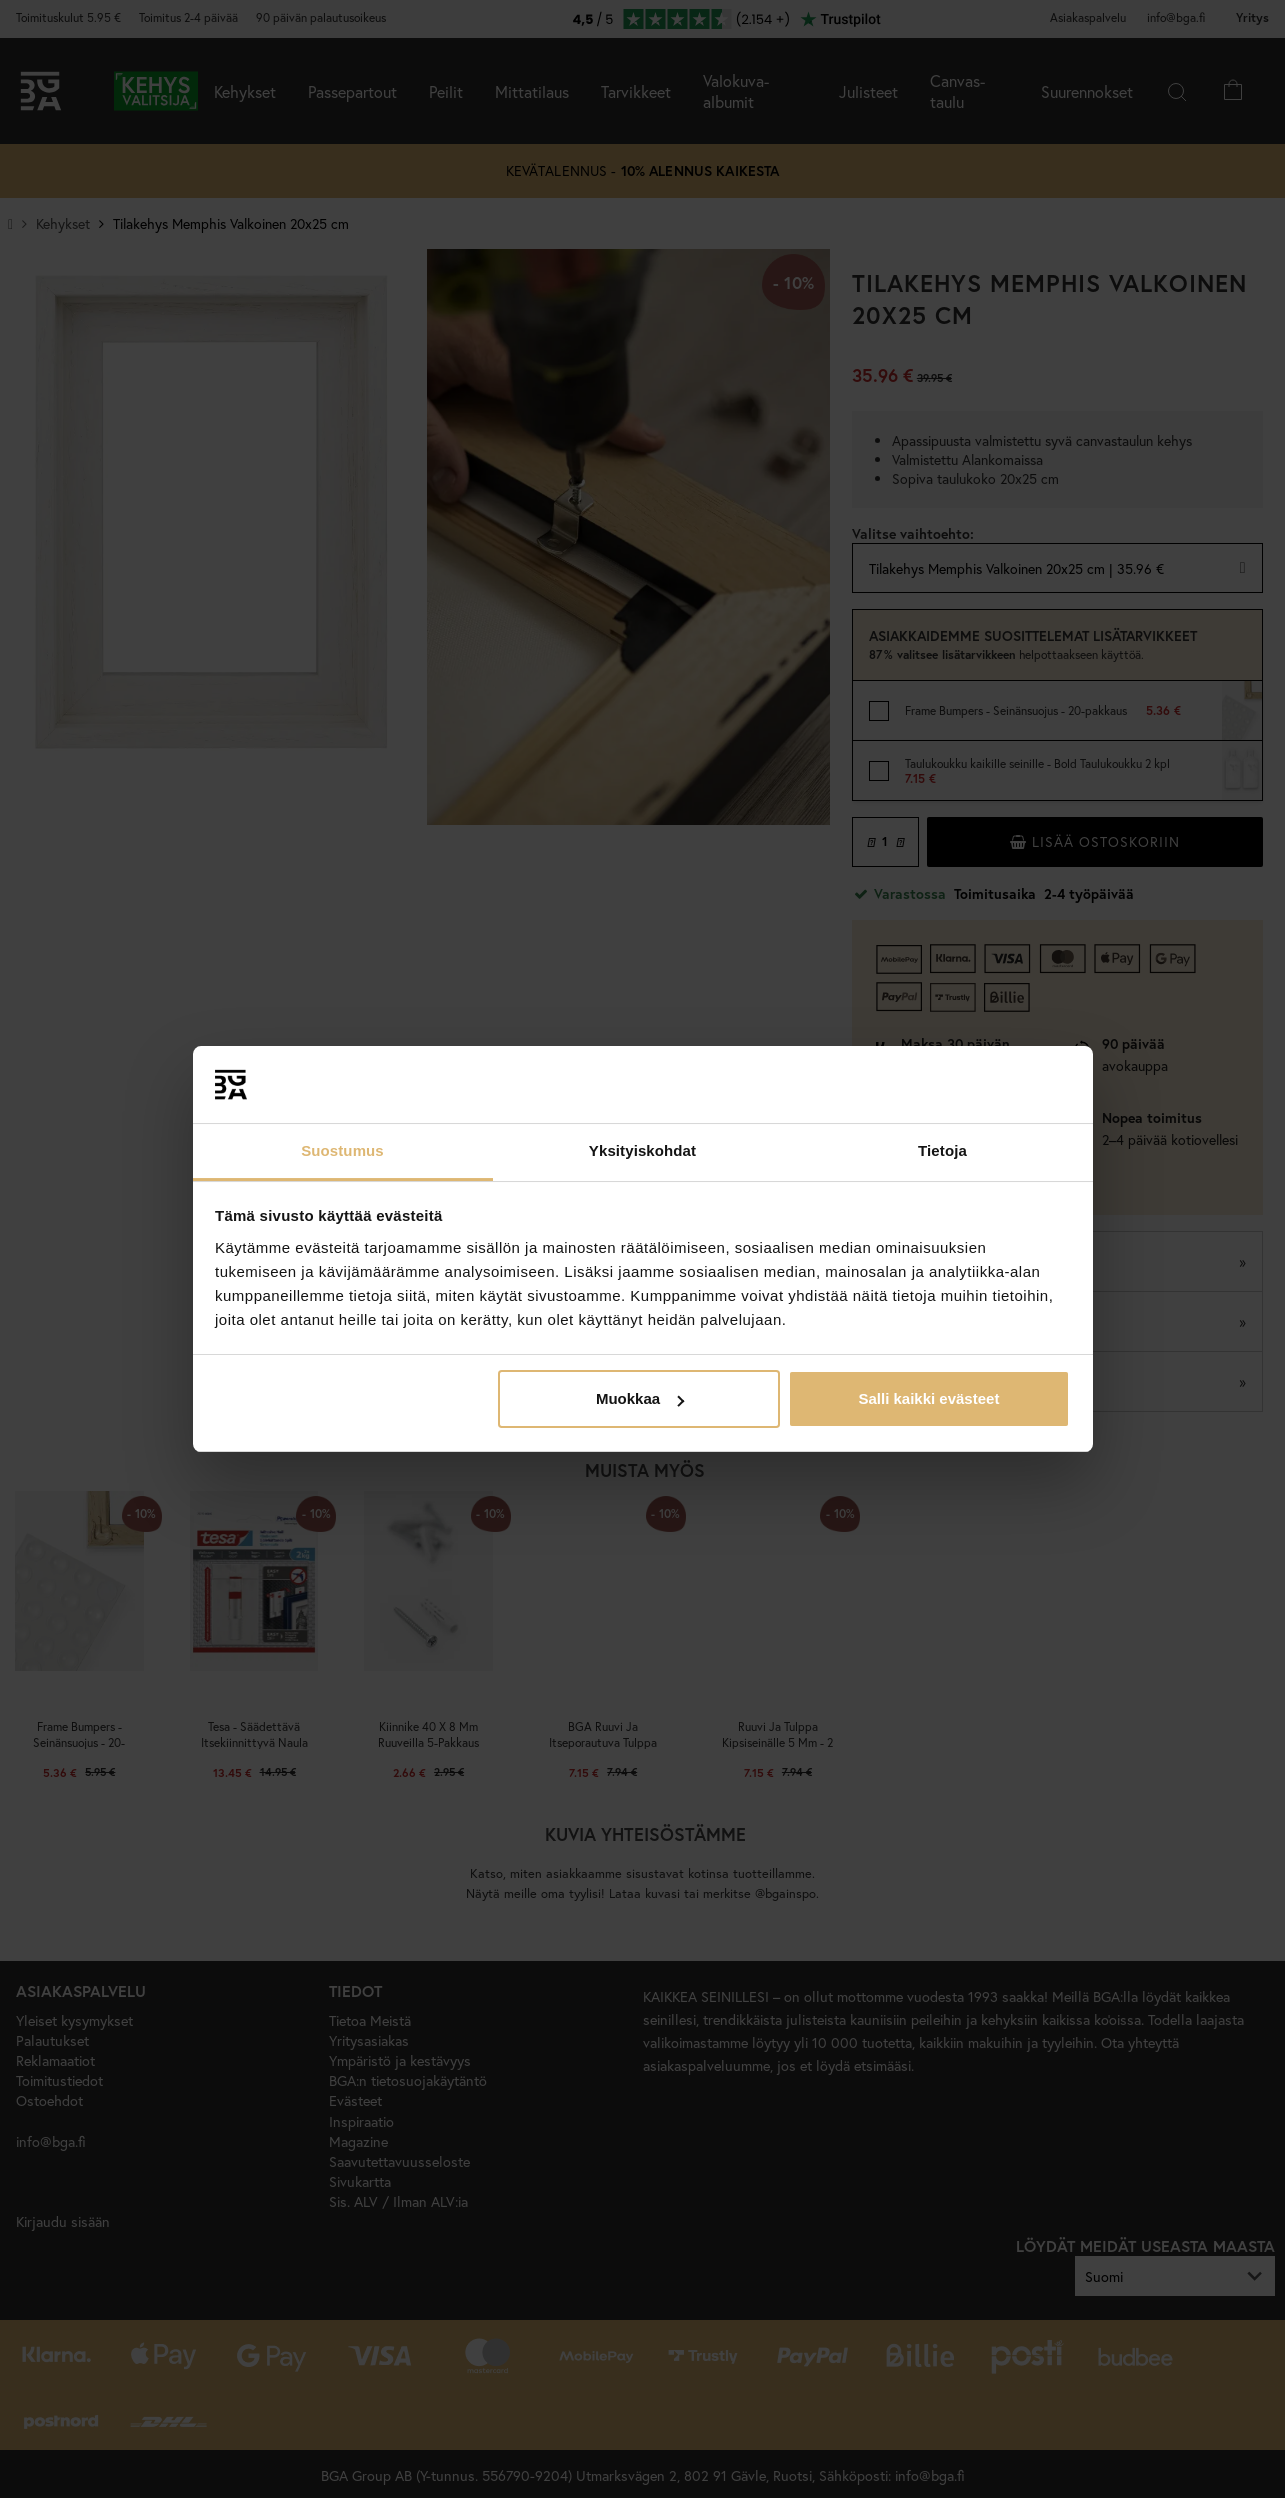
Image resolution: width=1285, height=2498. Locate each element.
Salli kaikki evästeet (928, 1398)
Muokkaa (640, 1398)
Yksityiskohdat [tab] (642, 1150)
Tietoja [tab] (942, 1150)
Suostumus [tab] (342, 1150)
